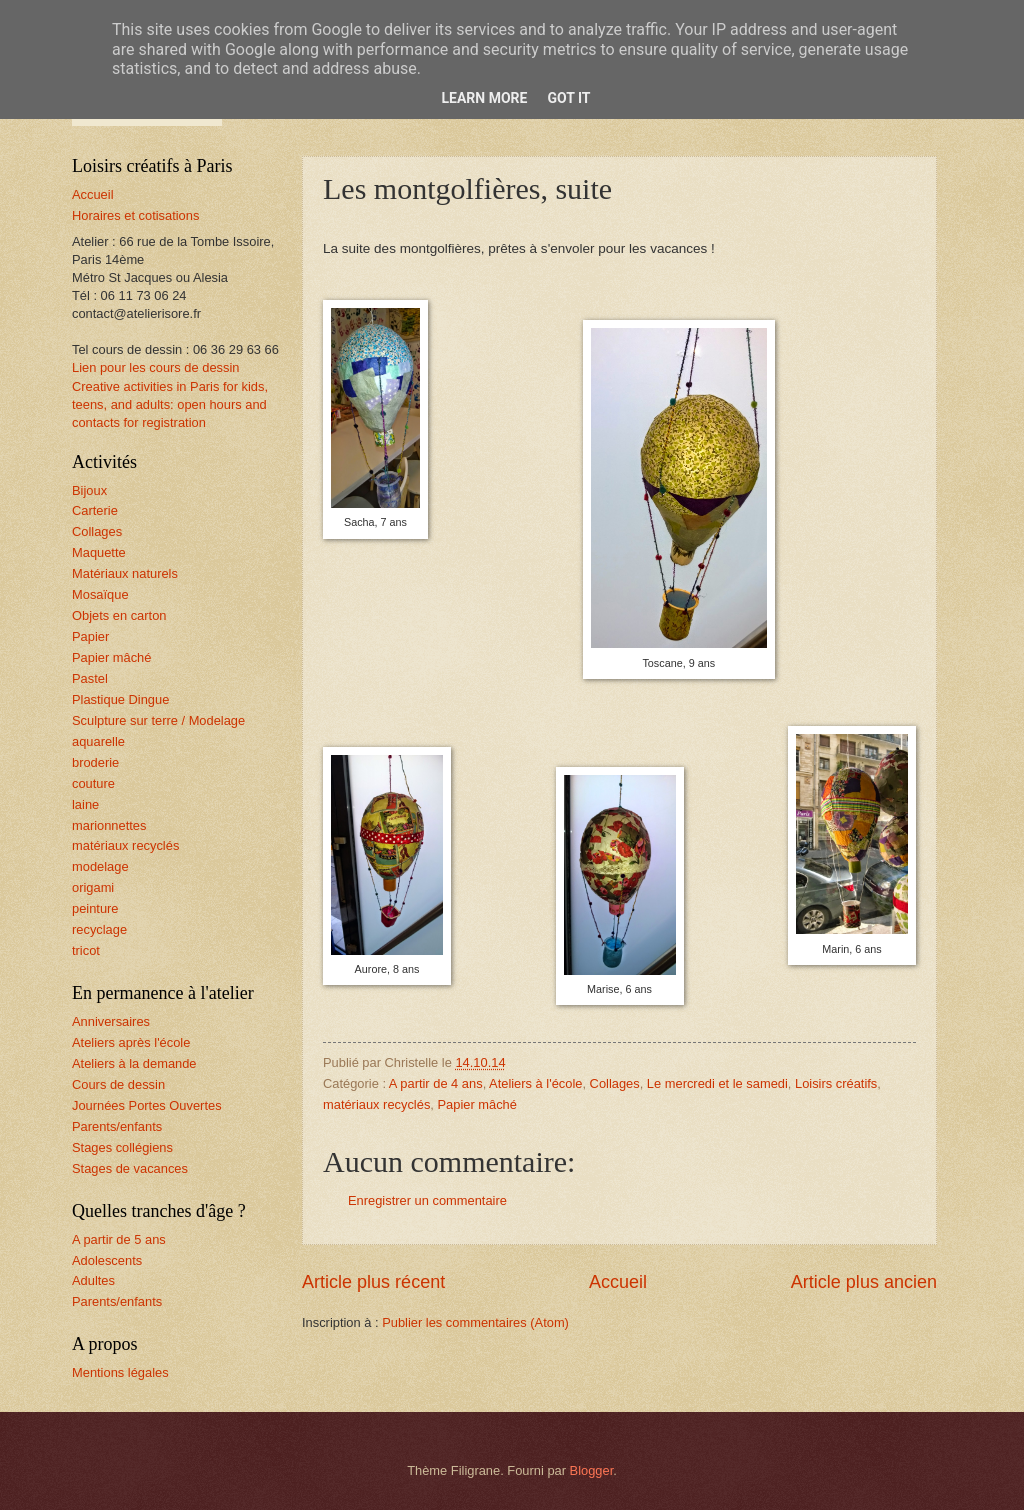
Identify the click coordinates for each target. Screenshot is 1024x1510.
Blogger (592, 1470)
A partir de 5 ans (119, 1239)
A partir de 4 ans (436, 1083)
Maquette (99, 552)
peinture (95, 908)
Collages (615, 1083)
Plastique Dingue (120, 699)
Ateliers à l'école (535, 1083)
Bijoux (89, 490)
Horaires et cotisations (135, 215)
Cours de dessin (118, 1084)
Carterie (95, 510)
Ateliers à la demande (134, 1063)
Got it (568, 98)
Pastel (90, 678)
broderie (95, 762)
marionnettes (109, 825)
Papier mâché (476, 1104)
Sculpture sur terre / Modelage (158, 720)
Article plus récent (373, 1282)
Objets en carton (119, 615)
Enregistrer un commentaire (427, 1200)
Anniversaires (111, 1021)
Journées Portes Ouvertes (147, 1105)
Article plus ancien (864, 1282)
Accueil (618, 1282)
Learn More (484, 98)
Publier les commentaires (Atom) (475, 1322)
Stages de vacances (130, 1168)
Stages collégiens (122, 1147)
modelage (100, 866)
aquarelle (98, 741)
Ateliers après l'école (131, 1042)
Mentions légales (120, 1372)
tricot (86, 950)
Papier (90, 636)
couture (93, 783)
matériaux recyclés (376, 1104)
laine (85, 804)
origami (93, 887)
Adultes (93, 1280)
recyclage (99, 929)
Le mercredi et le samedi (717, 1083)
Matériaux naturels (125, 573)
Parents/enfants (117, 1126)
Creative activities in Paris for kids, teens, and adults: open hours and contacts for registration (170, 404)
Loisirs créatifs (836, 1083)
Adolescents (107, 1260)
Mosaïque (100, 594)
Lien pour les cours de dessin (155, 367)
